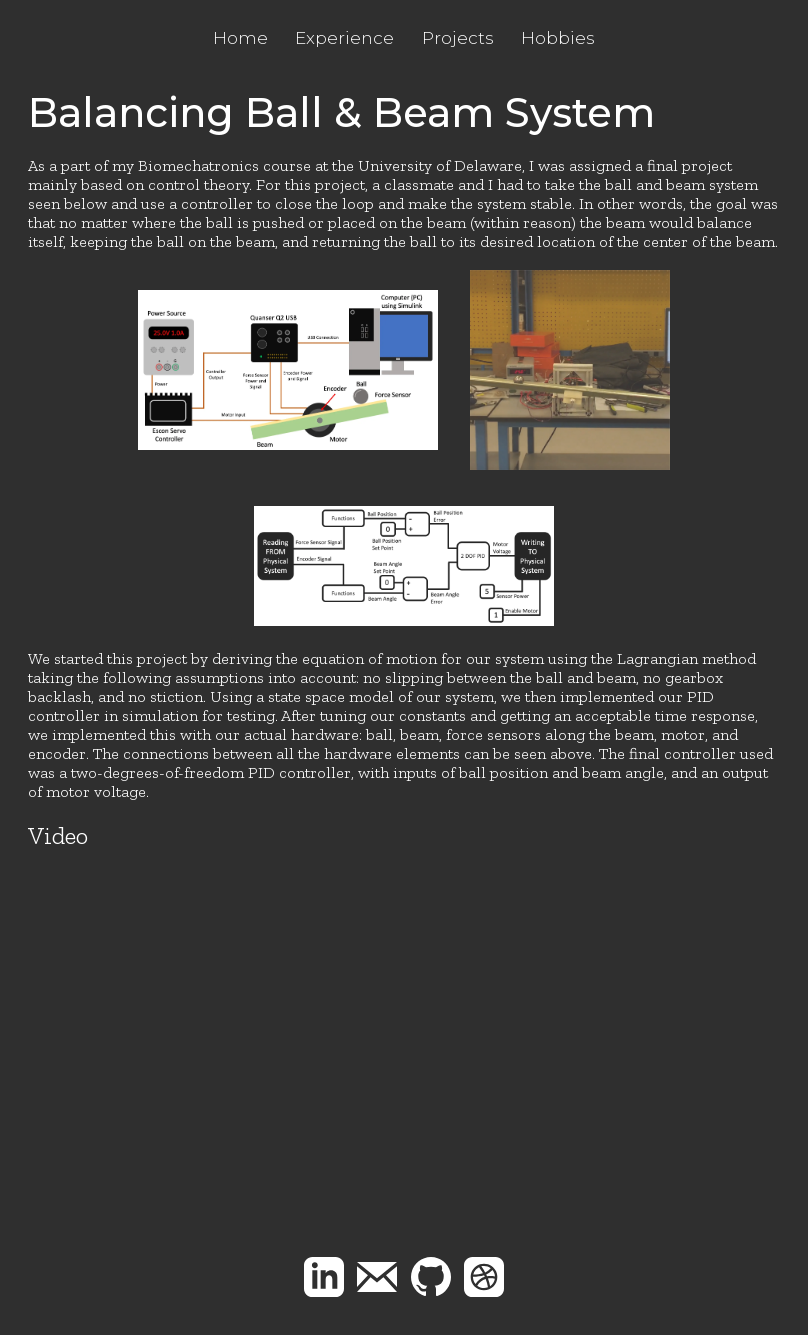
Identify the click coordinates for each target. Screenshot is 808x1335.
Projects (458, 38)
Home (240, 38)
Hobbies (558, 38)
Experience (344, 38)
